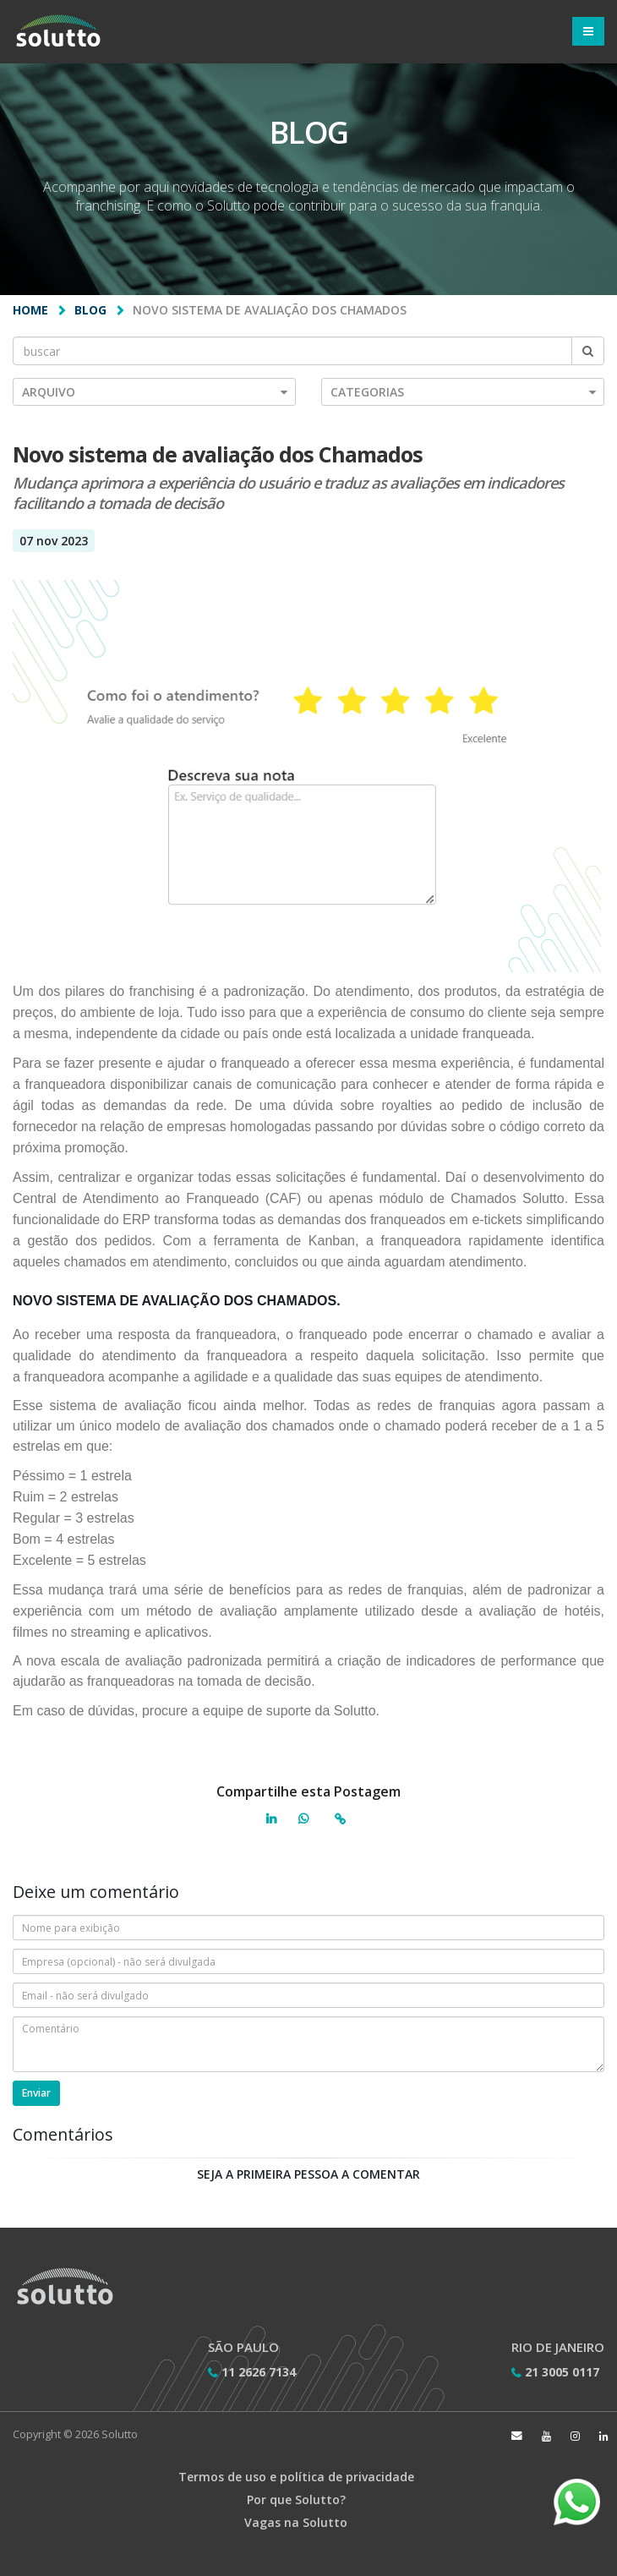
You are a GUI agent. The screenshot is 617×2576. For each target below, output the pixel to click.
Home (30, 310)
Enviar (36, 2093)
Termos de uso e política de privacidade (296, 2477)
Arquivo (154, 392)
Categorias (463, 392)
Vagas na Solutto (295, 2522)
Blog (90, 310)
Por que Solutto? (296, 2499)
